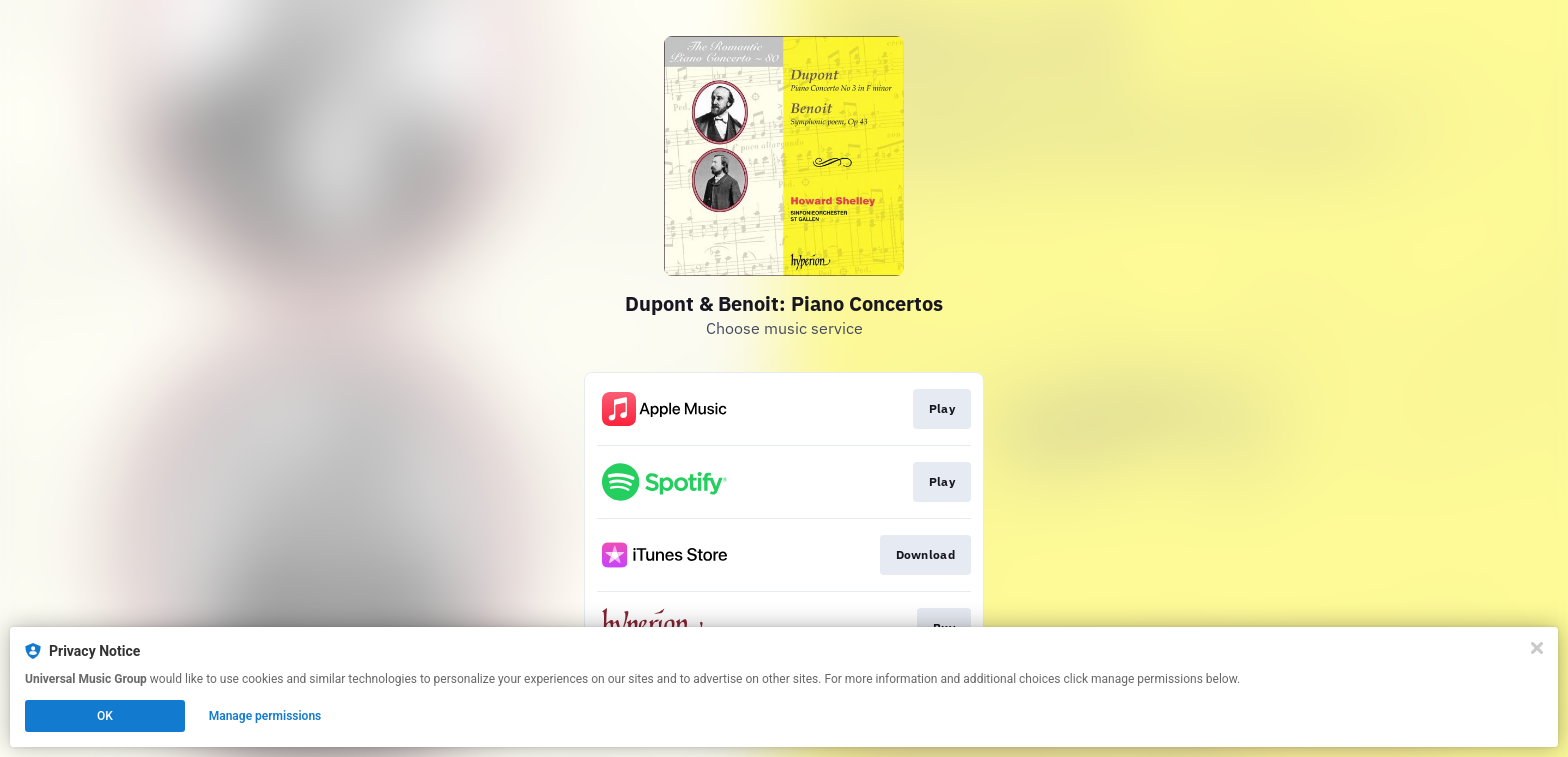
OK (105, 716)
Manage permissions (265, 716)
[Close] (1537, 648)
